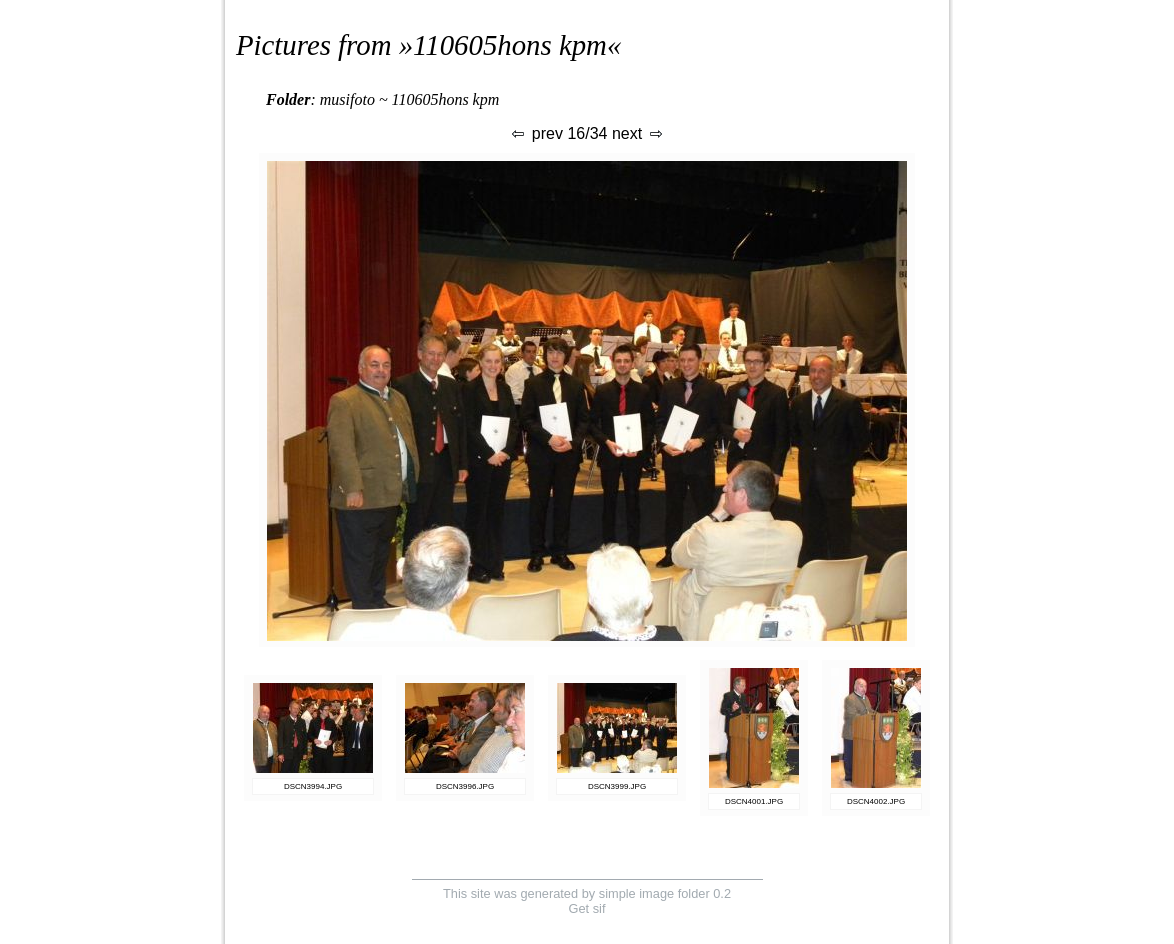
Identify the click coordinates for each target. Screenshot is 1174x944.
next (638, 133)
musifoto (347, 99)
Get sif (587, 908)
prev (536, 133)
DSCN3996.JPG (465, 786)
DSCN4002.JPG (876, 801)
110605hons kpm (510, 45)
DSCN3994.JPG (313, 786)
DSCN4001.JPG (754, 801)
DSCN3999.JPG (617, 786)
